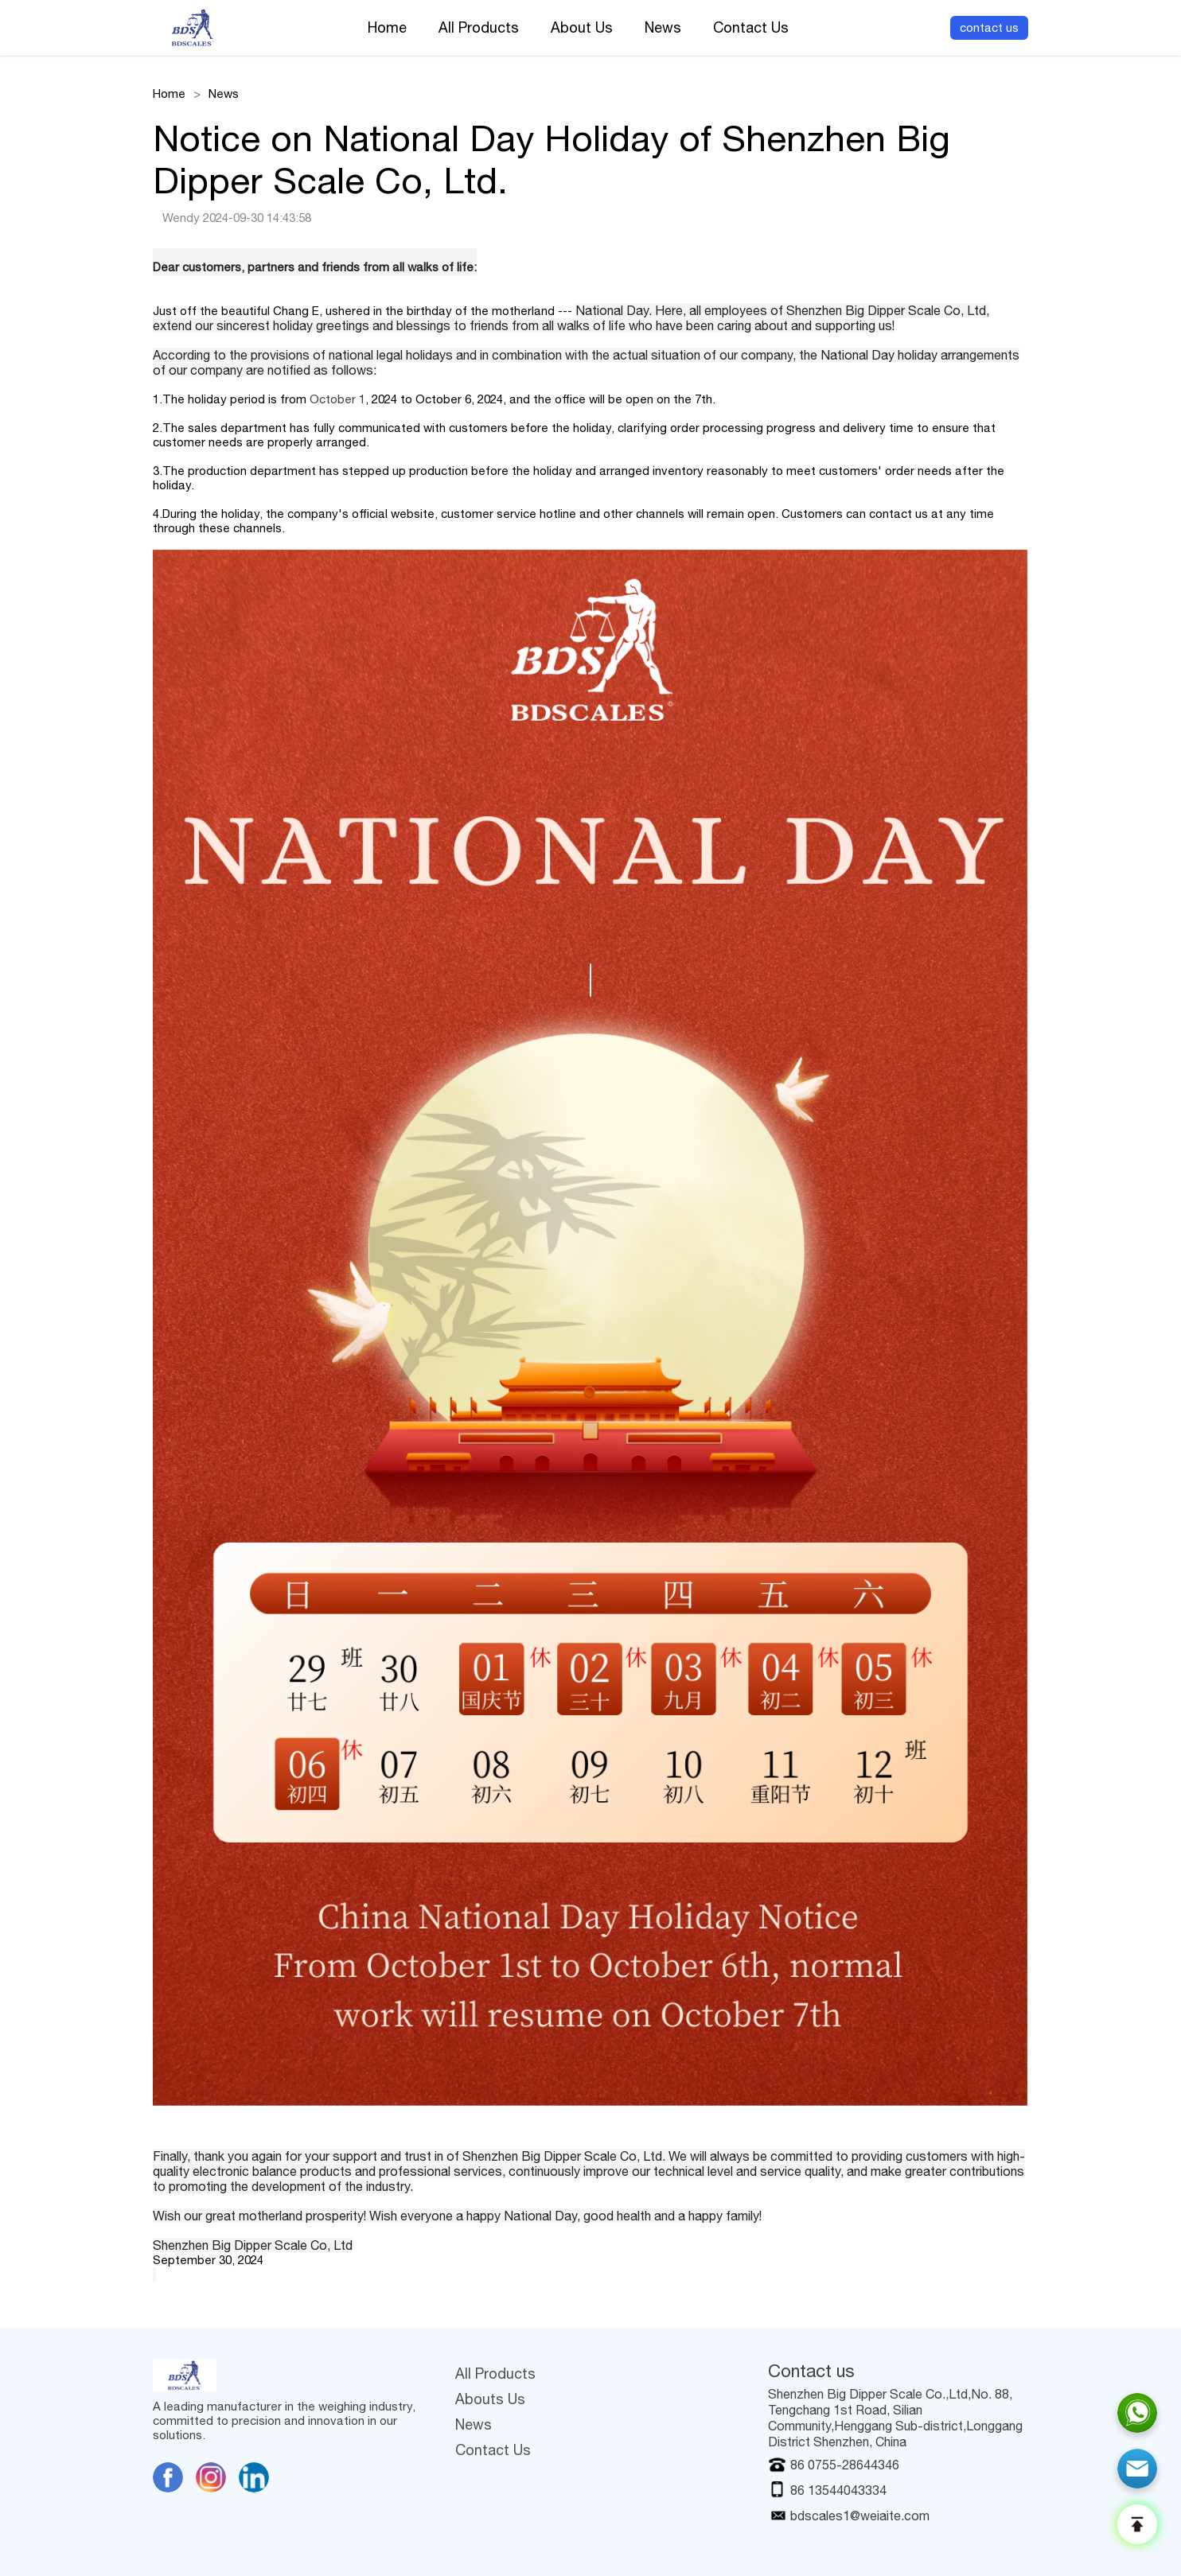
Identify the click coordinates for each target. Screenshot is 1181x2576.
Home (387, 28)
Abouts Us (490, 2399)
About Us (582, 28)
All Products (478, 28)
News (663, 28)
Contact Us (751, 28)
